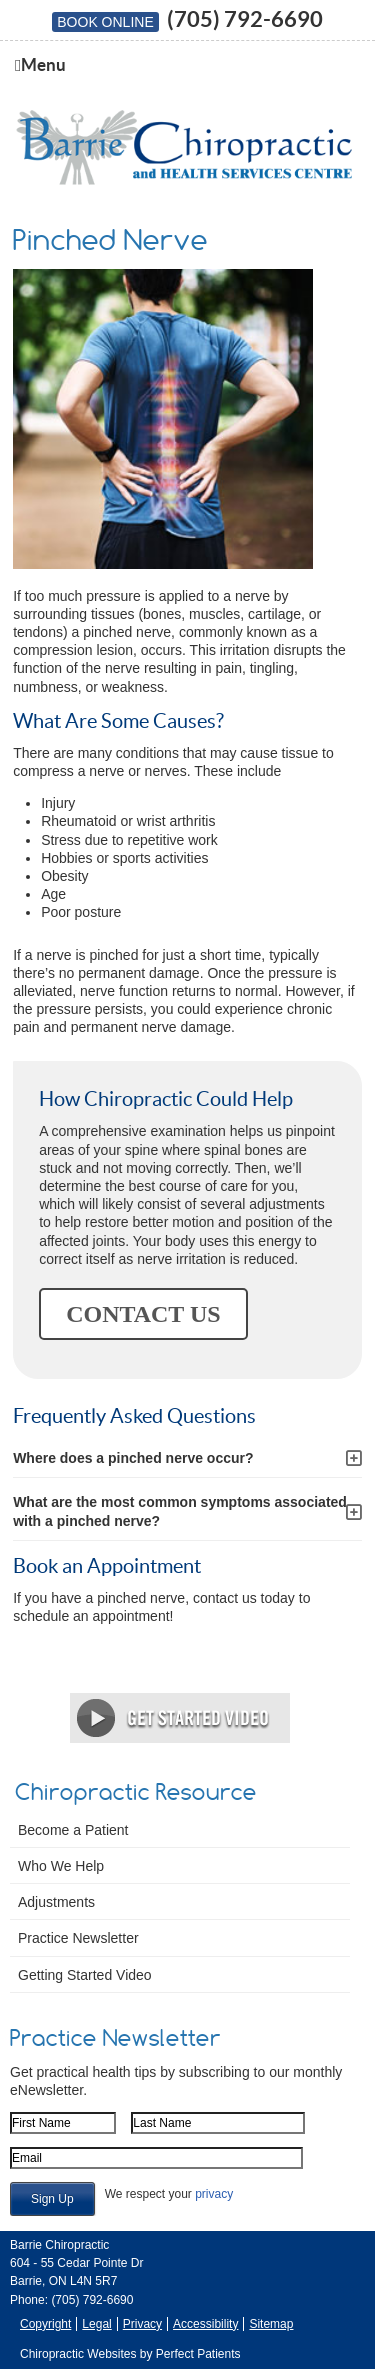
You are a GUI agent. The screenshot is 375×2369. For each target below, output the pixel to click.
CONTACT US (143, 1314)
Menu (40, 65)
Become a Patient (73, 1830)
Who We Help (61, 1866)
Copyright (45, 2324)
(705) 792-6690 (245, 18)
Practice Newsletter (78, 1938)
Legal (96, 2324)
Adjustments (56, 1902)
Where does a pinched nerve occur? (133, 1458)
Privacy (142, 2324)
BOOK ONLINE (105, 22)
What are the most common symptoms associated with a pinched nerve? (180, 1511)
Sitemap (271, 2324)
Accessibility (205, 2324)
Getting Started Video (85, 1975)
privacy (214, 2194)
